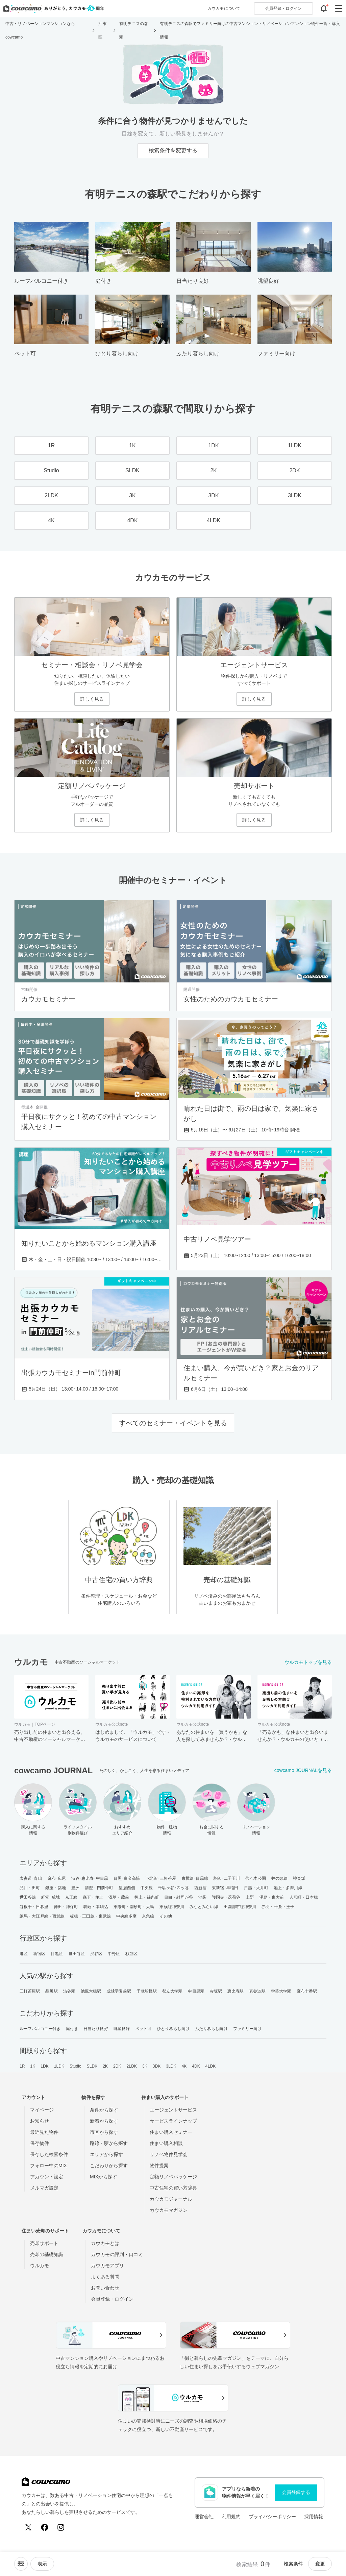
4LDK (210, 2066)
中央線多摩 (126, 1916)
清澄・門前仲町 (99, 1887)
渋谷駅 (69, 1991)
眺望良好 (122, 2028)
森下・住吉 (93, 1897)
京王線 (71, 1897)
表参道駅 (257, 1991)
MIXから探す (103, 2176)
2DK (117, 2066)
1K (32, 2066)
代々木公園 (255, 1878)
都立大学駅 (172, 1991)
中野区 (114, 1953)
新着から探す (104, 2121)
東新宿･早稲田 (225, 1887)
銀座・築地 (55, 1887)
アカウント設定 (46, 2176)
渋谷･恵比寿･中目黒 (89, 1878)
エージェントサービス (173, 2109)
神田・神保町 (66, 1906)
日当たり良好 (95, 2028)
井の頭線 (279, 1878)
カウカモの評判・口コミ (117, 2254)
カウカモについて (223, 8)
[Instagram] (61, 2527)
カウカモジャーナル (171, 2199)
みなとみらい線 (204, 1906)
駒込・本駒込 (95, 1906)
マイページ (42, 2109)
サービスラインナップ (173, 2121)
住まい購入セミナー (171, 2132)
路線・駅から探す (109, 2143)
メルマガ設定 (44, 2188)
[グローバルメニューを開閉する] (338, 8)
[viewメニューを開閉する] (42, 2564)
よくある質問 (105, 2276)
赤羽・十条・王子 (278, 1906)
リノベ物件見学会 (169, 2154)
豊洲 (75, 1887)
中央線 (147, 1887)
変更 (320, 2564)
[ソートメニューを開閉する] (21, 2564)
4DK (196, 2066)
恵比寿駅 (235, 1991)
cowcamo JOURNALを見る (303, 1770)
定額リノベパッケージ (173, 2176)
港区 (24, 1953)
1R (22, 2066)
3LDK (171, 2066)
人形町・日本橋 (303, 1897)
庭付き (72, 2028)
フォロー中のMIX (48, 2165)
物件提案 (159, 2165)
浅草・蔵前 (118, 1897)
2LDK (132, 2066)
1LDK (59, 2066)
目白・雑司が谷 (178, 1897)
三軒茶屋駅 (30, 1991)
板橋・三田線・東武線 (90, 1916)
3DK (157, 2066)
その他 (165, 1916)
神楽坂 (299, 1878)
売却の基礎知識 (46, 2254)
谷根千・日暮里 (34, 1906)
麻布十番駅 (307, 1991)
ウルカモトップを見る (308, 1662)
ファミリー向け (247, 2028)
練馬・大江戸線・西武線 (42, 1916)
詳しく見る (92, 699)
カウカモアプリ (107, 2265)
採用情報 (313, 2516)
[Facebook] (44, 2527)
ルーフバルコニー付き (40, 2028)
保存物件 (39, 2143)
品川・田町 (30, 1887)
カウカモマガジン (169, 2210)
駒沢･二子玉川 (227, 1878)
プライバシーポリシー (272, 2516)
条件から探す (104, 2109)
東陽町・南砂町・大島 (134, 1906)
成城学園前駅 (118, 1991)
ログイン (283, 8)
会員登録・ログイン (112, 2299)
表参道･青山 (31, 1878)
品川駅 (51, 1991)
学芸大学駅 (281, 1991)
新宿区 (39, 1953)
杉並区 (131, 1953)
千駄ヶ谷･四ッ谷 (173, 1887)
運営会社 (204, 2516)
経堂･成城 (50, 1897)
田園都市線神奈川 (240, 1906)
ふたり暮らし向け (211, 2028)
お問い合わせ (105, 2288)
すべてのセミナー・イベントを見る (173, 1423)
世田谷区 (77, 1953)
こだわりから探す (109, 2165)
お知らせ (39, 2121)
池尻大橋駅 (91, 1991)
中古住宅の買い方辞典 (173, 2188)
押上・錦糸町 (146, 1897)
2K (105, 2066)
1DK (45, 2066)
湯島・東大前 (272, 1897)
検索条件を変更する (173, 150)
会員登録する (296, 2492)
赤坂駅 (216, 1991)
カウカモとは (105, 2243)
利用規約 (231, 2516)
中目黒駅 (196, 1991)
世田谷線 (28, 1897)
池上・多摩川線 (288, 1887)
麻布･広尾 (57, 1878)
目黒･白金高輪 (127, 1878)
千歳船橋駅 (147, 1991)
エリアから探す (106, 2154)
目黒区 (57, 1953)
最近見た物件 (44, 2132)
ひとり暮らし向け (173, 2028)
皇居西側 (127, 1887)
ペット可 (143, 2028)
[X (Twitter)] (28, 2527)
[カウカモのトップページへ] (52, 8)
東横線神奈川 (171, 1906)
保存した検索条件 (49, 2154)
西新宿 (200, 1887)
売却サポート (44, 2243)
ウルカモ (39, 2265)
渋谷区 (96, 1953)
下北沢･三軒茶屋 (160, 1878)
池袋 (202, 1897)
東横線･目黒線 (194, 1878)
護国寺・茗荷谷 (226, 1897)
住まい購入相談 (166, 2143)
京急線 (148, 1916)
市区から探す (104, 2132)
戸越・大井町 (256, 1887)
